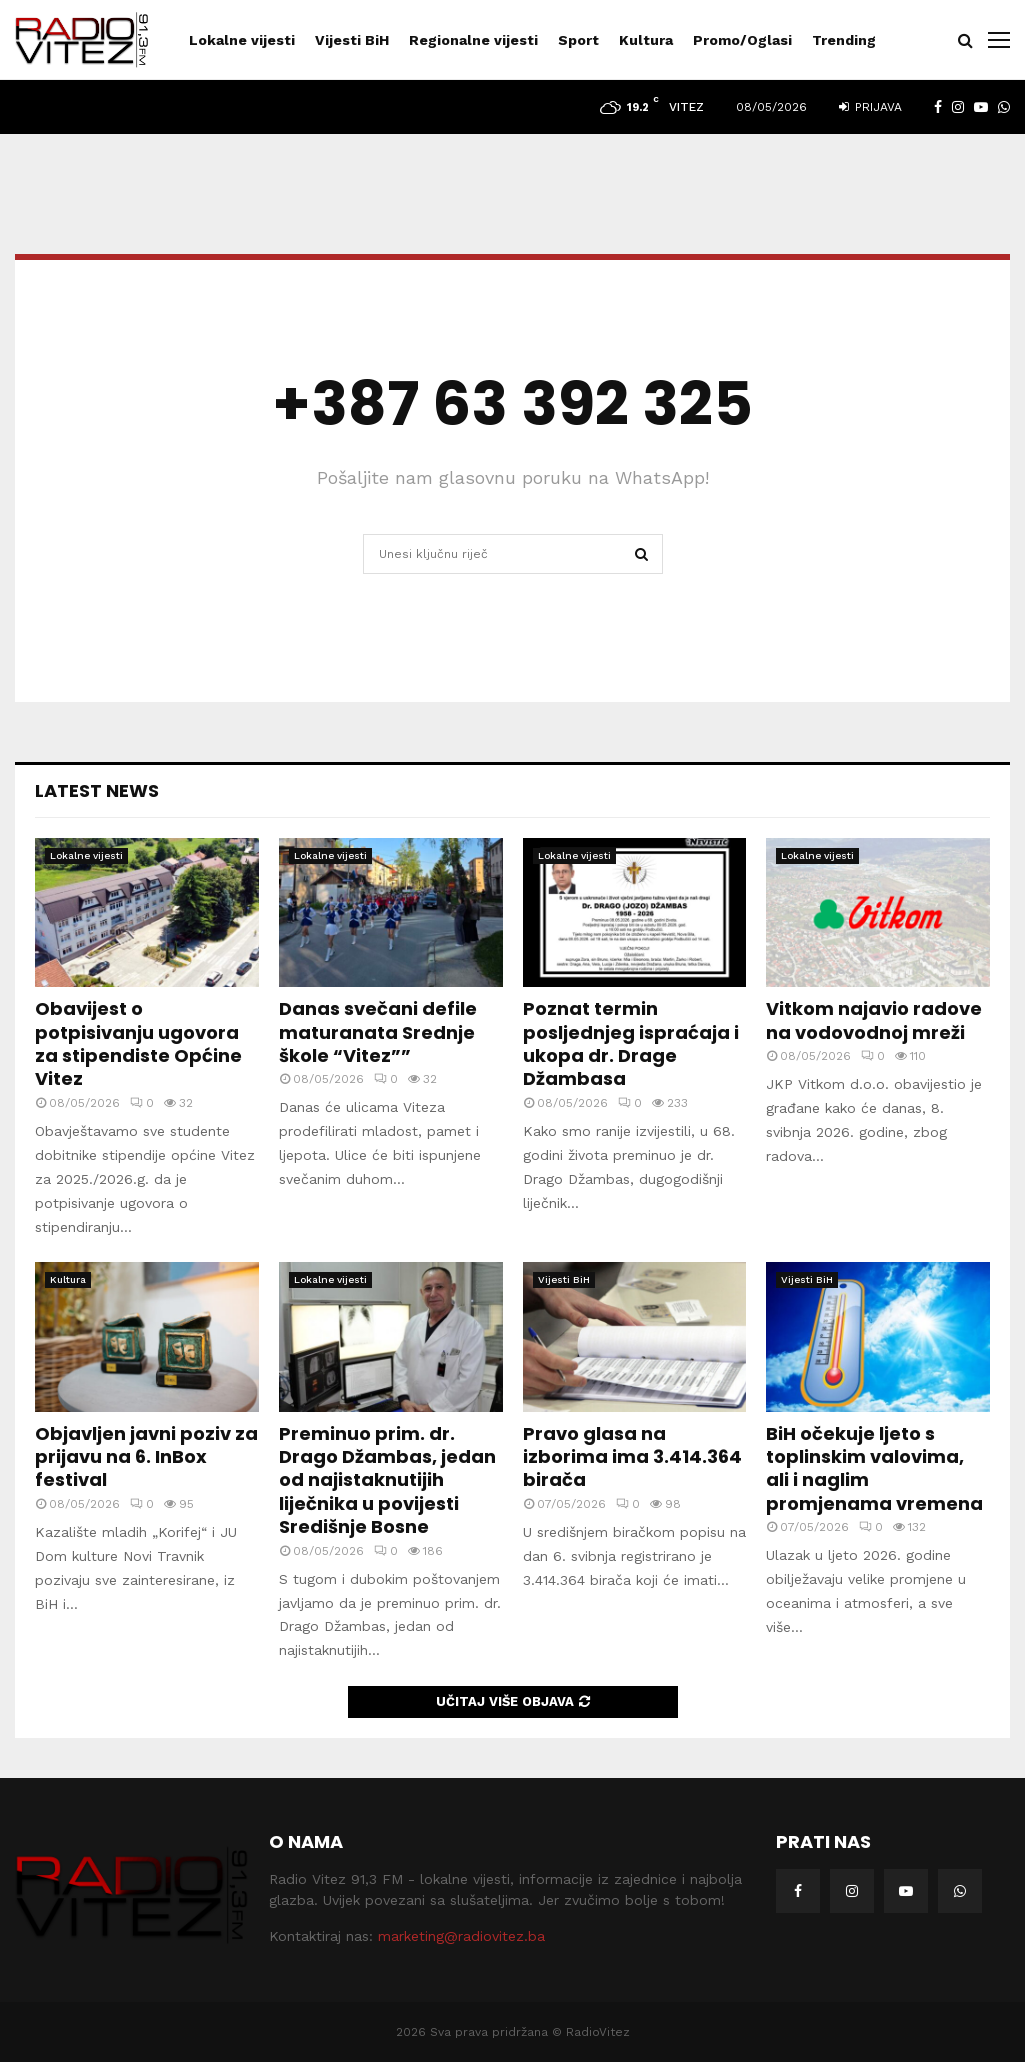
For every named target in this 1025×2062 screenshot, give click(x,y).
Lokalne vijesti (242, 40)
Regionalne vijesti (473, 40)
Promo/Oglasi (742, 40)
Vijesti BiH (352, 40)
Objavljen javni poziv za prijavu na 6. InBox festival (146, 1457)
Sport (578, 40)
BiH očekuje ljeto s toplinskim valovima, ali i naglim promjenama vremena (874, 1468)
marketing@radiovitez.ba (461, 1936)
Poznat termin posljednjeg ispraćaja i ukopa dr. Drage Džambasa (631, 1043)
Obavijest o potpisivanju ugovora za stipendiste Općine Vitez (138, 1043)
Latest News (97, 790)
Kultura (646, 40)
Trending (844, 40)
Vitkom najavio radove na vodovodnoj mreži (874, 1020)
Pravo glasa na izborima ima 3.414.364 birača (632, 1457)
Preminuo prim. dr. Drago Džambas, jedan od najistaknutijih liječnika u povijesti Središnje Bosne (387, 1480)
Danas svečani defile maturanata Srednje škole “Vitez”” (378, 1032)
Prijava (870, 107)
